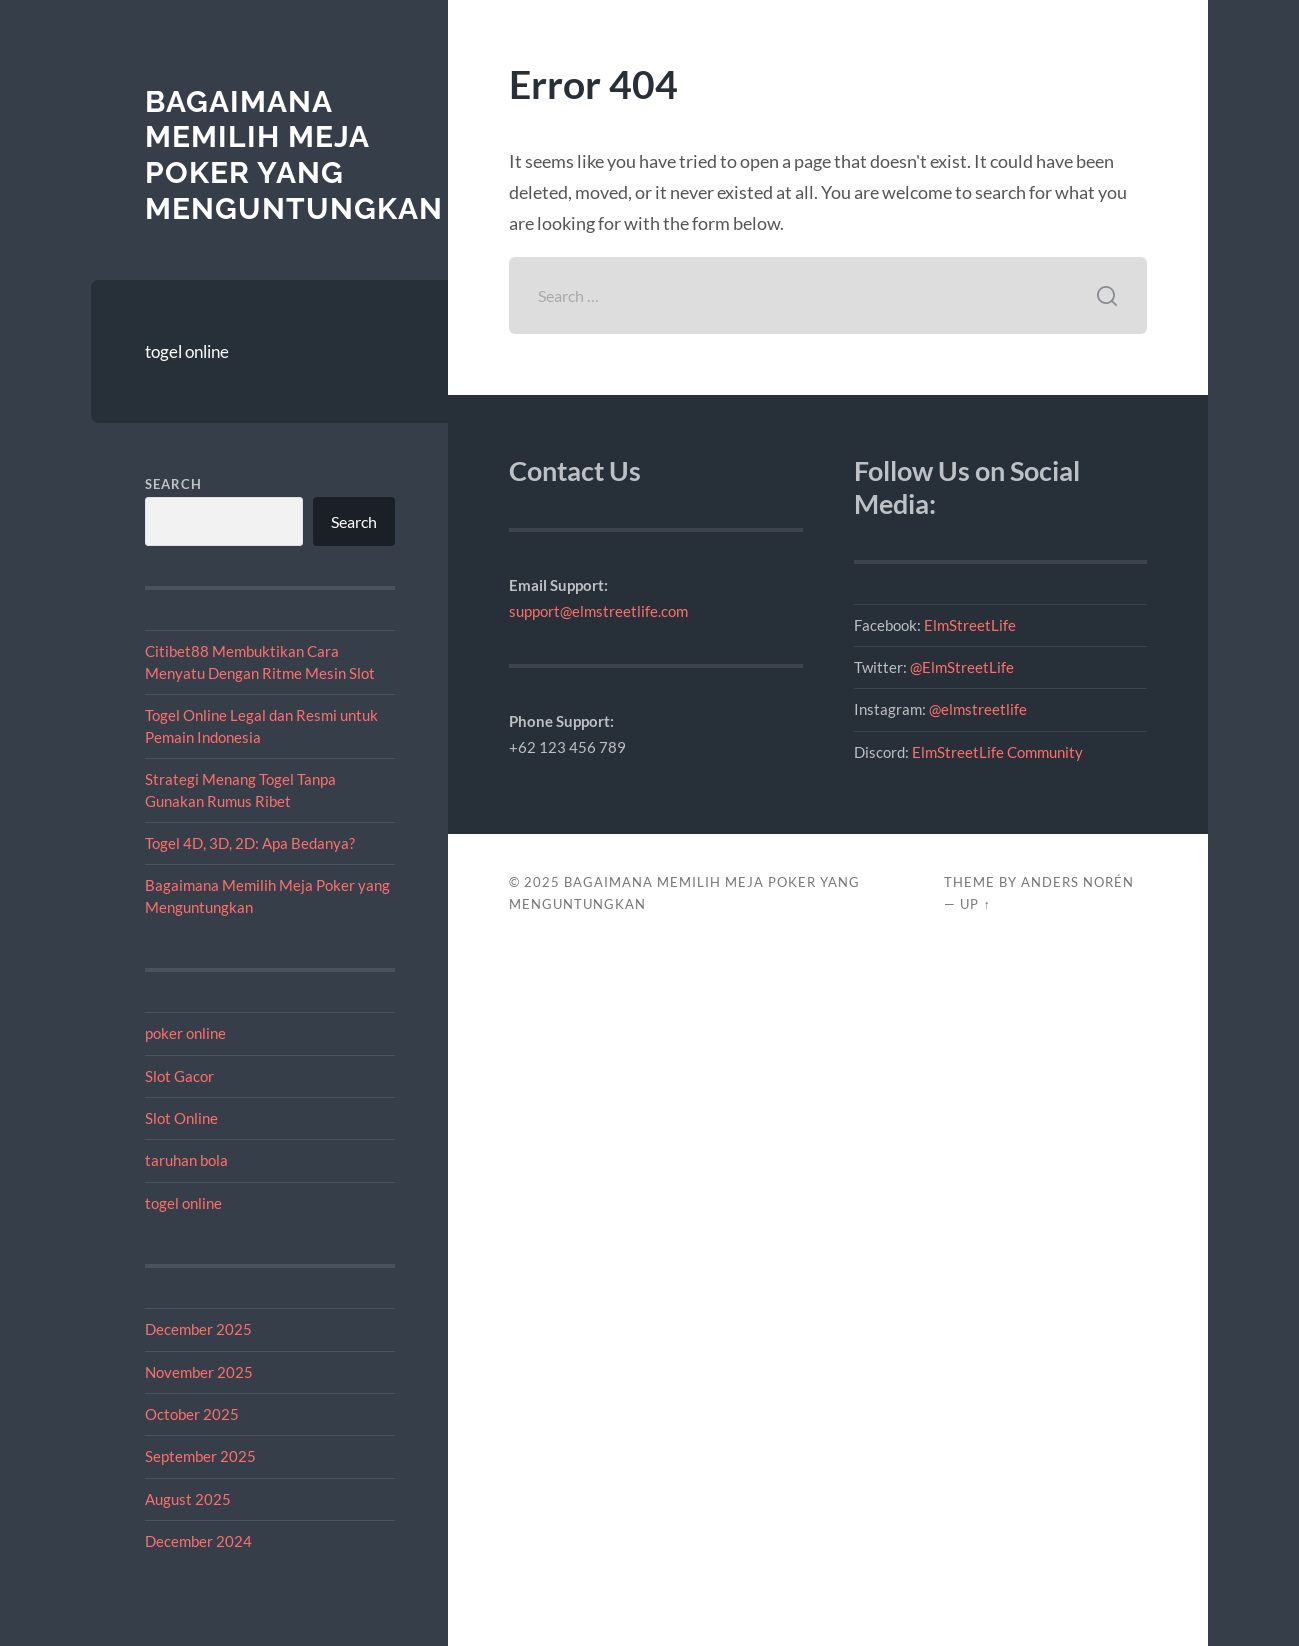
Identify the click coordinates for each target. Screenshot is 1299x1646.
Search (173, 484)
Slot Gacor (179, 1076)
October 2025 (192, 1414)
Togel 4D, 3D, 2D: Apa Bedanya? (250, 843)
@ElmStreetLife (962, 667)
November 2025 (199, 1372)
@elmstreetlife (978, 709)
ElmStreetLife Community (997, 752)
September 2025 (200, 1456)
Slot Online (181, 1118)
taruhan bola (186, 1160)
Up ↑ (975, 904)
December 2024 (198, 1541)
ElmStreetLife (970, 625)
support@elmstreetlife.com (598, 611)
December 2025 (198, 1329)
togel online (187, 351)
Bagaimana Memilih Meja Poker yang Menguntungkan (294, 155)
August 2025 (188, 1499)
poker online (185, 1033)
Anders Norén (1077, 882)
